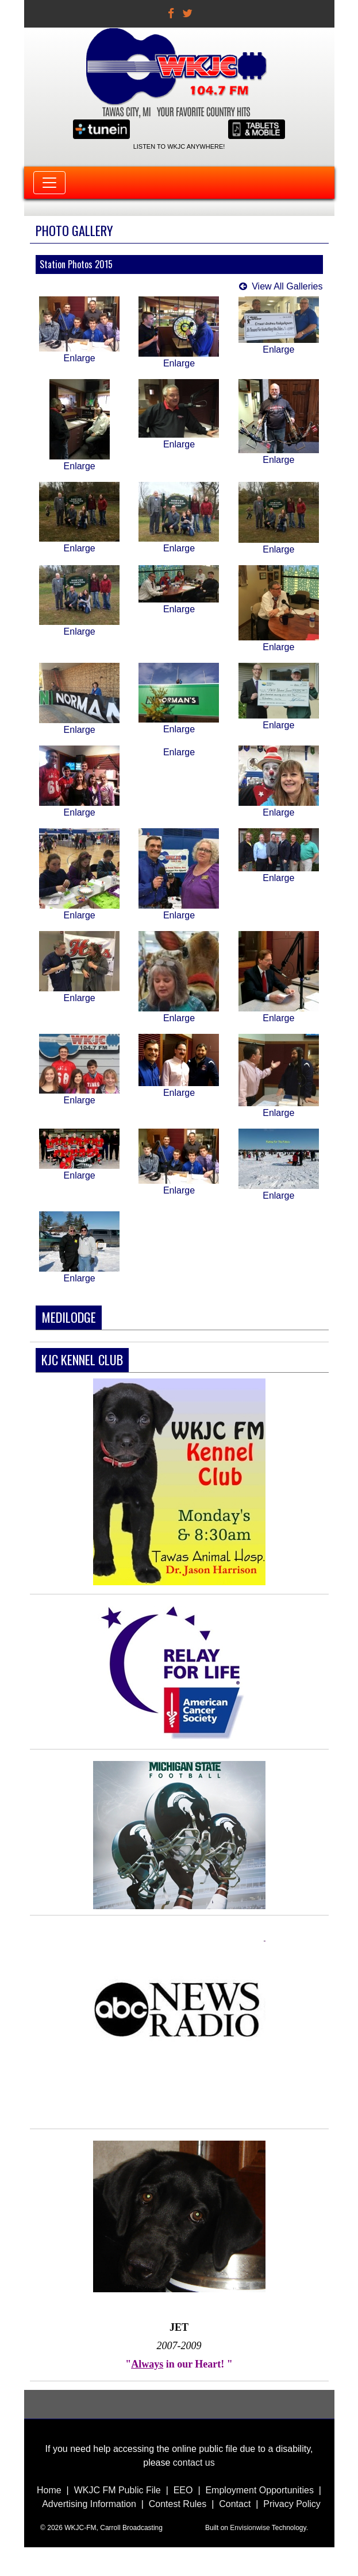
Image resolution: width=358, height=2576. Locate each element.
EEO (183, 2490)
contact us (194, 2462)
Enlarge (79, 358)
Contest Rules (178, 2504)
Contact (235, 2504)
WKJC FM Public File (117, 2490)
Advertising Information (89, 2504)
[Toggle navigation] (49, 182)
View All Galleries (287, 286)
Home (49, 2490)
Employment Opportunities (259, 2490)
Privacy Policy (292, 2504)
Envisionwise (250, 2528)
